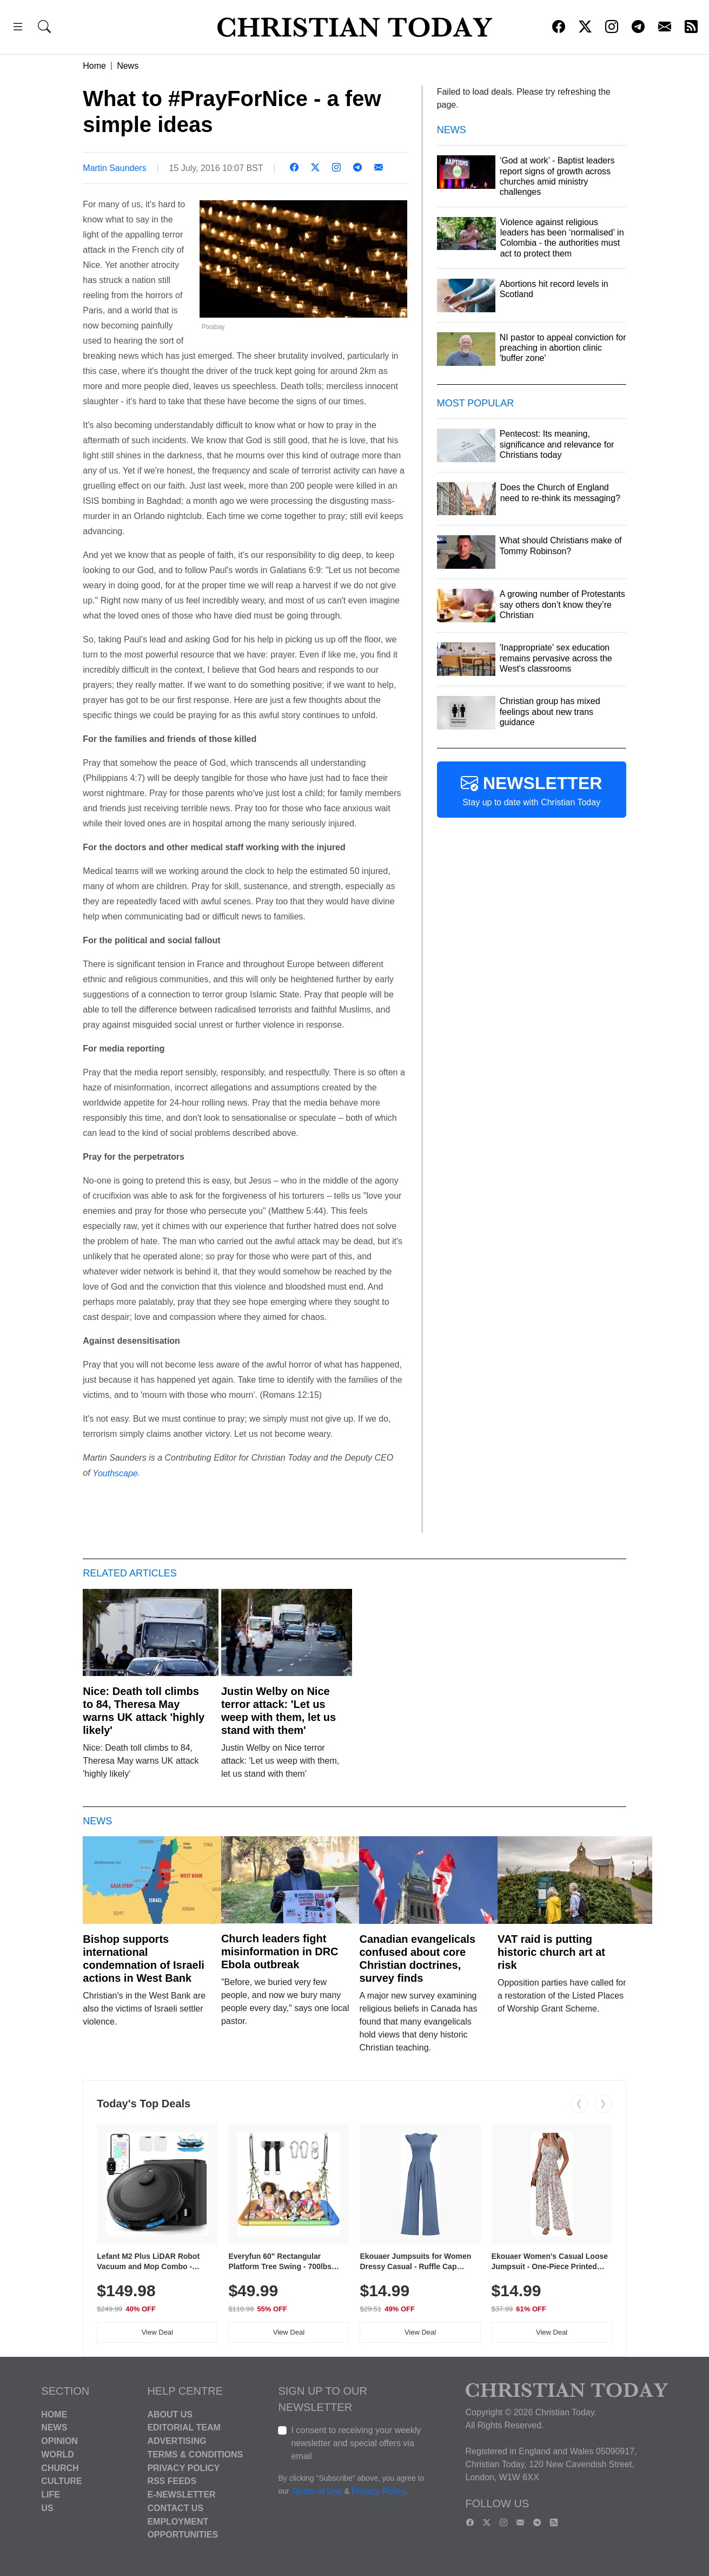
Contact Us (175, 2508)
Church (59, 2467)
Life (50, 2494)
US (47, 2508)
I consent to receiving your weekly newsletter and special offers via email (356, 2443)
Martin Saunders (114, 168)
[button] (17, 28)
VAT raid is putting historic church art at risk (551, 1952)
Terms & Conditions (195, 2454)
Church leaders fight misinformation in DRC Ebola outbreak (280, 1951)
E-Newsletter (181, 2494)
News (127, 65)
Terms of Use (316, 2491)
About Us (170, 2414)
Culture (61, 2481)
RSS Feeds (171, 2481)
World (57, 2454)
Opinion (59, 2441)
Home (94, 65)
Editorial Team (183, 2427)
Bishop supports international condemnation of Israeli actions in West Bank (143, 1958)
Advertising (176, 2441)
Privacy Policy (183, 2467)
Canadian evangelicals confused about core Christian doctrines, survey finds (417, 1958)
